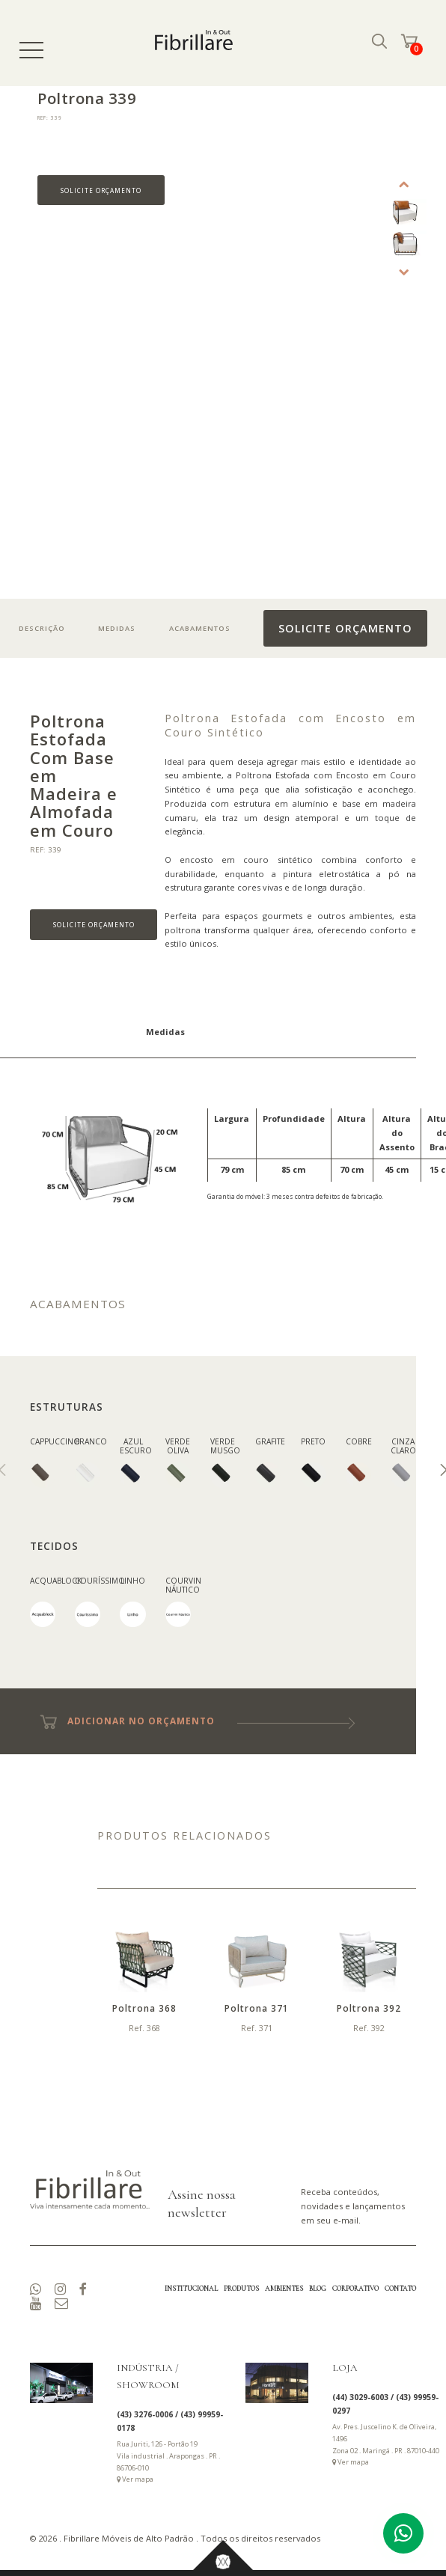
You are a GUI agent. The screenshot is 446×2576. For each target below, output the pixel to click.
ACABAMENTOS (199, 628)
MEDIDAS (116, 628)
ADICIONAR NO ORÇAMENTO (126, 1721)
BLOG (317, 2288)
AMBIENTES (284, 2288)
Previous (406, 188)
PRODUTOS (241, 2288)
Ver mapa (135, 2479)
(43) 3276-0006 (145, 2414)
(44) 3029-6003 (360, 2397)
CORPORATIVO (355, 2288)
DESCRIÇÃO (42, 628)
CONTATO (400, 2288)
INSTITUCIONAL (191, 2288)
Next (406, 268)
